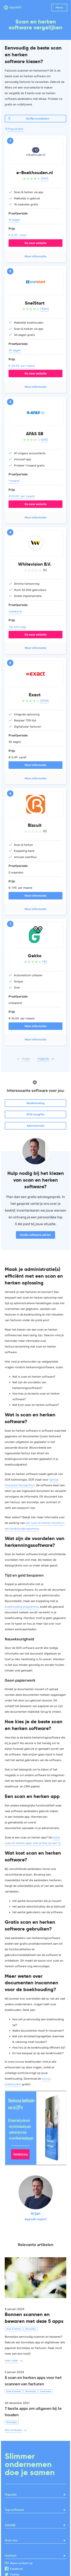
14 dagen (14, 220)
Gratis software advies (35, 1235)
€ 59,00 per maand (22, 496)
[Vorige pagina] (25, 1059)
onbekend (15, 611)
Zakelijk (35, 2525)
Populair (35, 2495)
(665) (44, 439)
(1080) (44, 309)
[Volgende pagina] (44, 1059)
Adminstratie (35, 1125)
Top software (35, 2510)
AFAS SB (34, 434)
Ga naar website (36, 243)
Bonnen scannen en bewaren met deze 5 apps (34, 2317)
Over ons (35, 2540)
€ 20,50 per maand (22, 365)
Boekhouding (35, 1103)
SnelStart (34, 303)
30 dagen (15, 350)
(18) (44, 961)
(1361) (44, 178)
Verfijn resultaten (28, 118)
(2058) (44, 700)
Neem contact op (21, 2563)
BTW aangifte (35, 1114)
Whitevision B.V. (34, 564)
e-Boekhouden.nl (34, 172)
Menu (59, 7)
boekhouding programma (21, 1606)
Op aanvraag (17, 627)
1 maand (14, 480)
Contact (35, 2555)
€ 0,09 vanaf (18, 235)
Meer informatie (35, 256)
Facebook (16, 2569)
